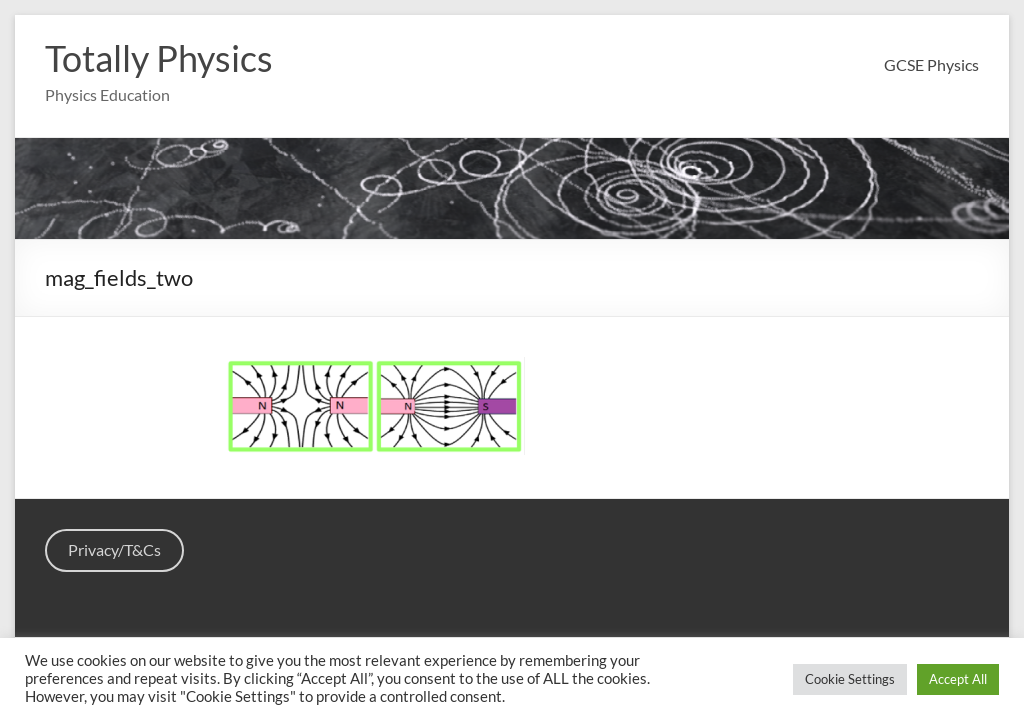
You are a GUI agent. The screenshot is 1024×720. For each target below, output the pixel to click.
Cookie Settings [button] (850, 679)
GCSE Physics (931, 64)
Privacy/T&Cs (114, 549)
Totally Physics (159, 58)
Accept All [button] (958, 679)
